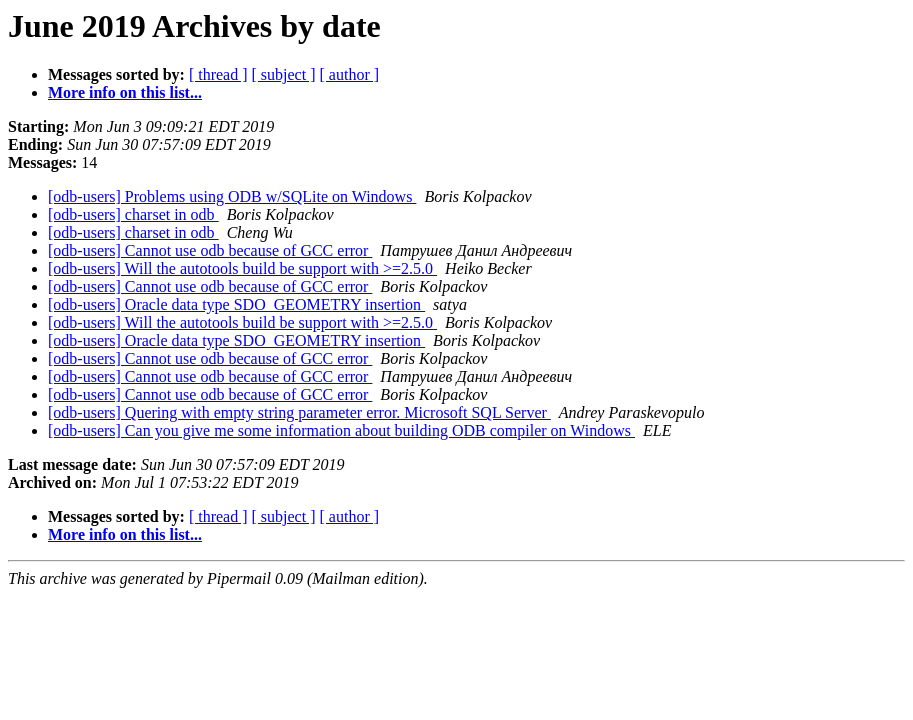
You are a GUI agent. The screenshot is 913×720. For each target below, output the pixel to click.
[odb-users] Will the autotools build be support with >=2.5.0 (242, 268)
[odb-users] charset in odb (133, 214)
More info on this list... (125, 92)
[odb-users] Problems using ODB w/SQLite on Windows (232, 196)
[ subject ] (284, 74)
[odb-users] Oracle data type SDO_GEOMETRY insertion (236, 304)
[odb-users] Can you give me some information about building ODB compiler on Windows (341, 430)
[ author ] (350, 74)
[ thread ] (218, 74)
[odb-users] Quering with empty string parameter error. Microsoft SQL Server (299, 412)
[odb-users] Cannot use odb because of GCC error (210, 250)
